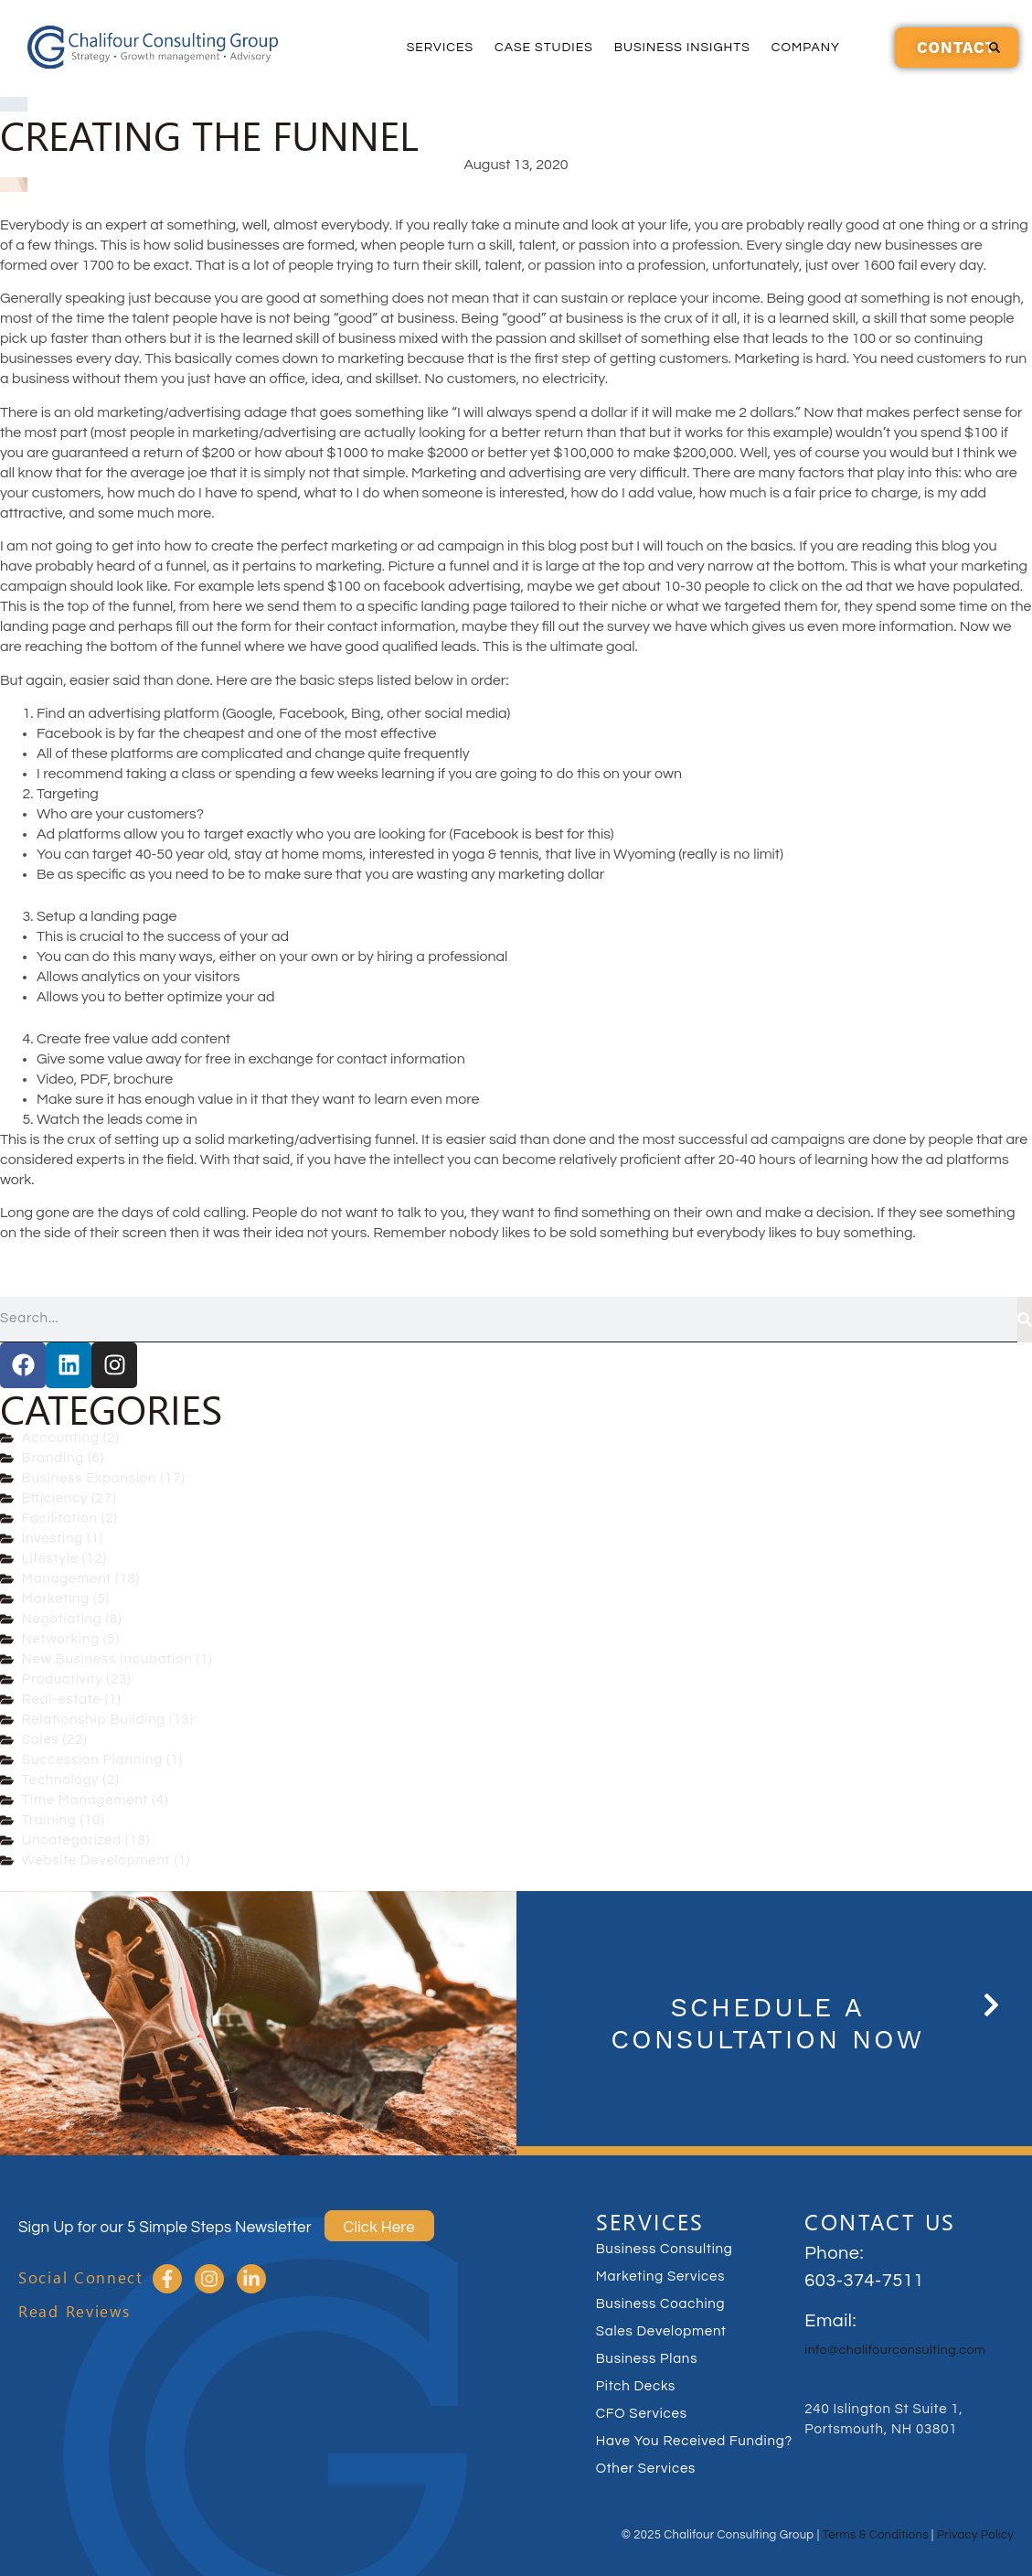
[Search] (1024, 1319)
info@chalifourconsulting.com (894, 2350)
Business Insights (682, 47)
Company (805, 47)
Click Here (379, 2227)
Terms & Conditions (876, 2534)
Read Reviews (74, 2311)
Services (440, 47)
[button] (994, 47)
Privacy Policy (975, 2534)
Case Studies (544, 47)
